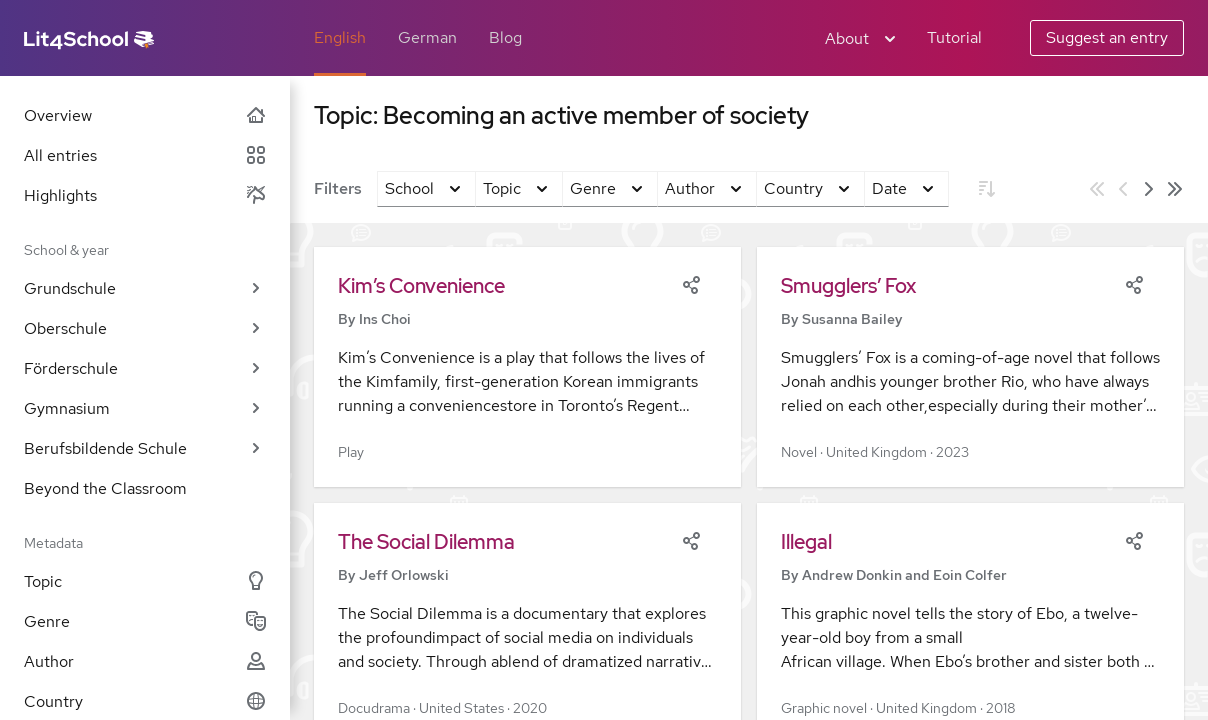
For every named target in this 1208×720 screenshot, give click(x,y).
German (427, 37)
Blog (505, 37)
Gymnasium (145, 408)
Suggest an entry (1107, 37)
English (340, 37)
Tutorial (954, 37)
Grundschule (145, 288)
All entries (145, 155)
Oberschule (145, 328)
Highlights (145, 195)
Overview (145, 115)
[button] (527, 367)
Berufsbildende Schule (145, 448)
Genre (145, 621)
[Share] (691, 283)
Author (145, 661)
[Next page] (1149, 189)
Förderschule (145, 368)
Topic (145, 581)
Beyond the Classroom (105, 488)
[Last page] (1175, 189)
